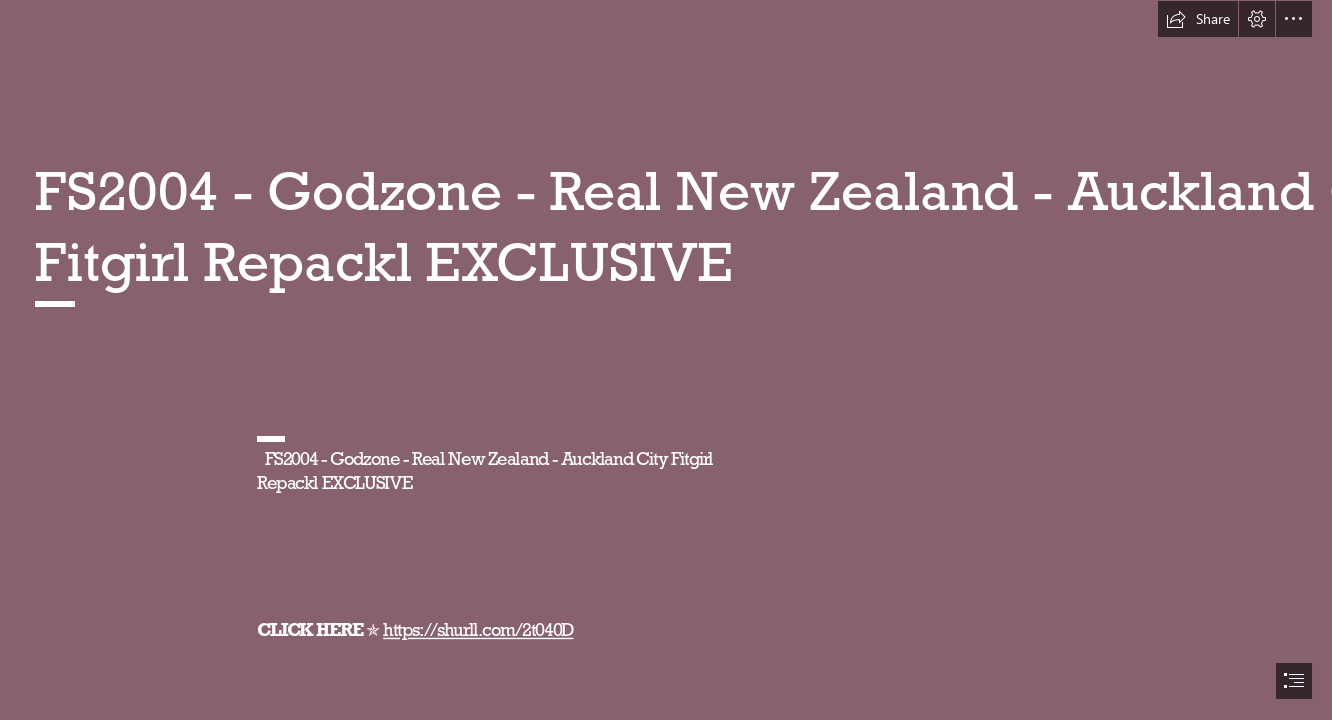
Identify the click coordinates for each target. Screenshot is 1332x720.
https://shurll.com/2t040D (478, 630)
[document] (666, 360)
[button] (1198, 19)
